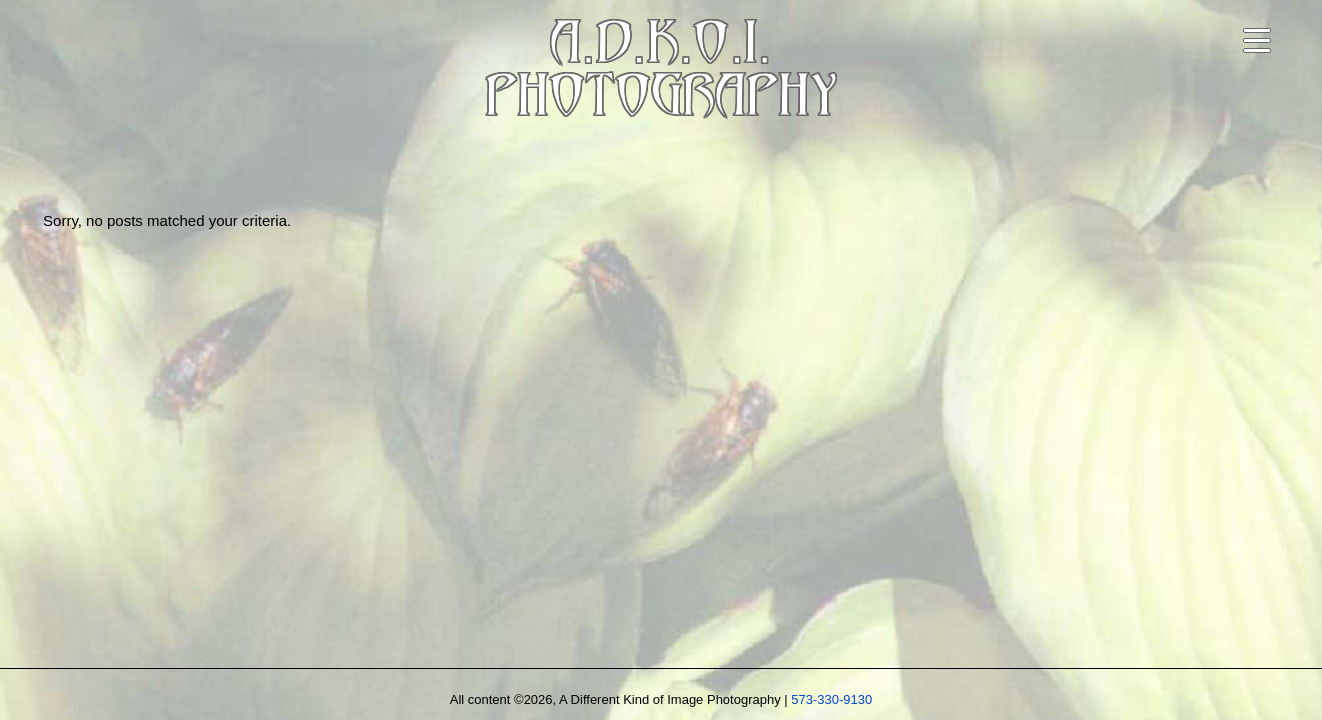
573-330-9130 (831, 699)
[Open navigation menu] (1257, 40)
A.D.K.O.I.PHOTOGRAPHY (661, 73)
